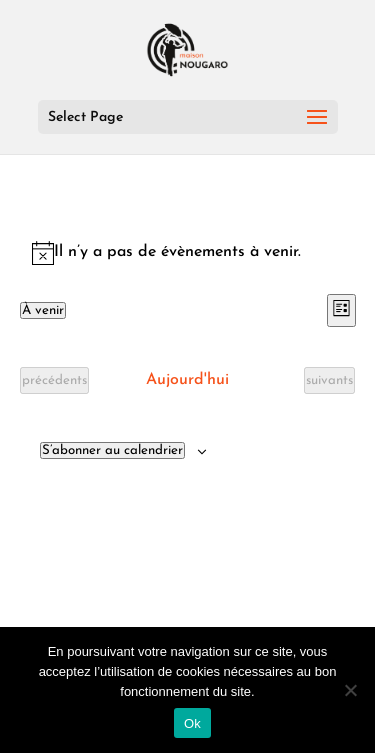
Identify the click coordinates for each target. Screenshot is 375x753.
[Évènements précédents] (54, 380)
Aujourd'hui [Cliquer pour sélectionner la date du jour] (187, 380)
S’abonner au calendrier (112, 450)
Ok (192, 723)
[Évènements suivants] (329, 380)
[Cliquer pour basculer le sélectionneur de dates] (43, 310)
